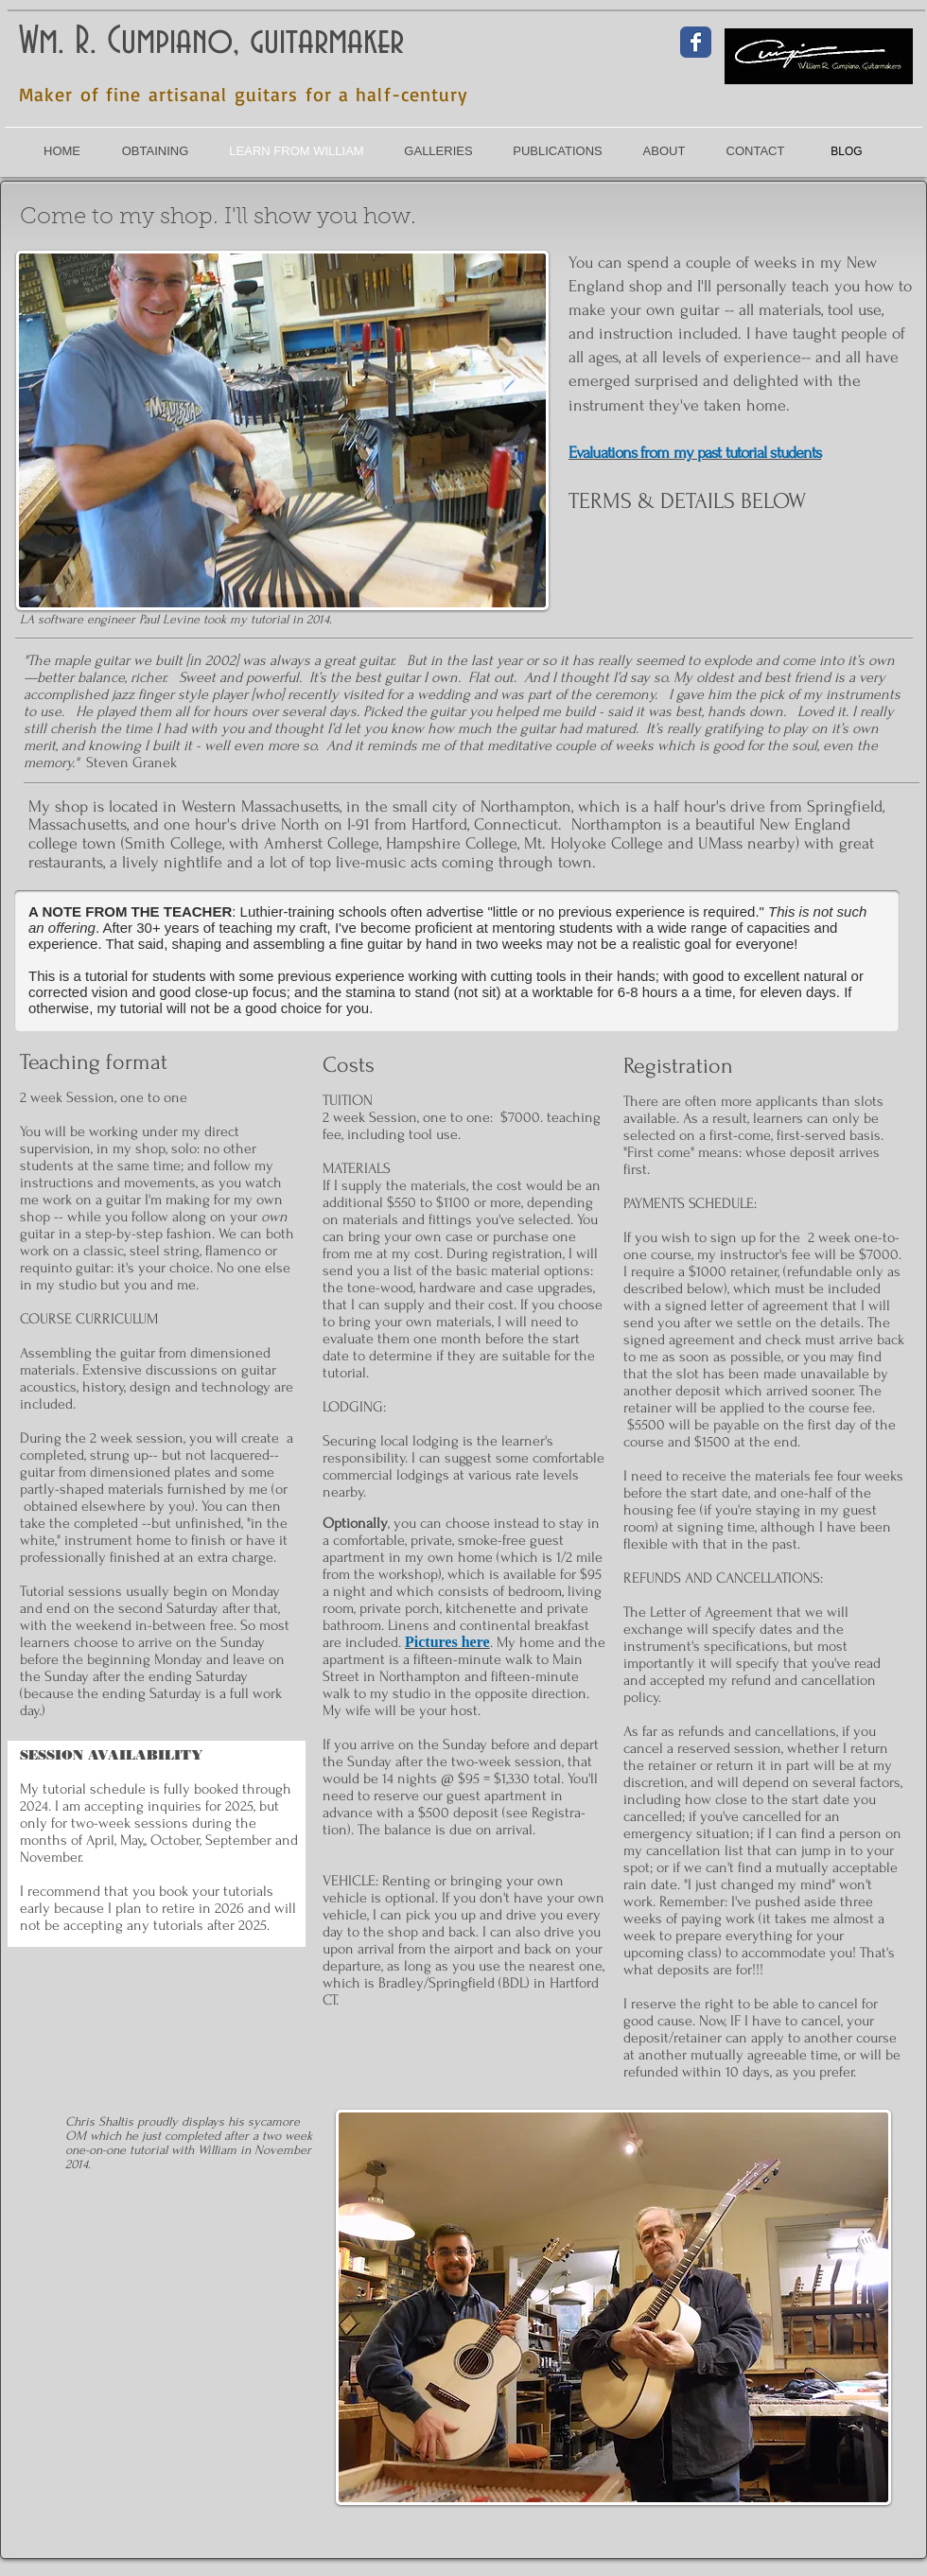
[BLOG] (846, 152)
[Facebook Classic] (695, 42)
